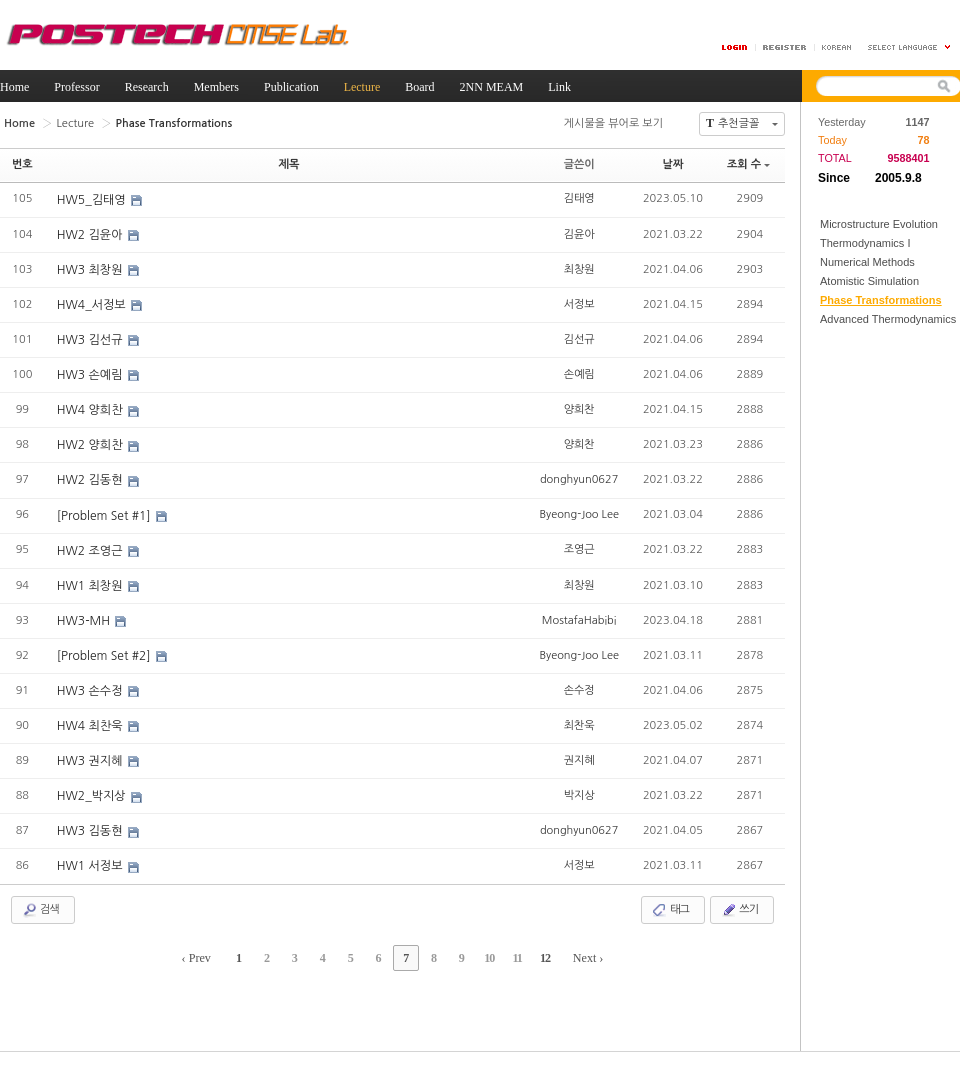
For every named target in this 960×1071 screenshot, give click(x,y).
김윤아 (579, 233)
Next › (585, 956)
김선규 (579, 338)
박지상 (579, 793)
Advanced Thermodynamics (888, 319)
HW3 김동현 (91, 830)
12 (542, 956)
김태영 (579, 198)
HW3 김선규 (91, 340)
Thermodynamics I (865, 243)
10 (488, 956)
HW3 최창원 (91, 270)
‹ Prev (199, 956)
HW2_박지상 (93, 795)
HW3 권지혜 (91, 760)
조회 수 (748, 164)
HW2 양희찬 (91, 445)
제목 (289, 164)
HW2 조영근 (91, 550)
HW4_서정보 (93, 305)
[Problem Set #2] (105, 655)
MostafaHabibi (579, 618)
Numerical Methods (867, 262)
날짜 (673, 164)
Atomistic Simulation (869, 281)
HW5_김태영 (93, 200)
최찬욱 (579, 723)
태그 (670, 908)
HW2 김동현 (91, 480)
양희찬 (579, 408)
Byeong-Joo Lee (578, 513)
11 (514, 956)
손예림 (579, 373)
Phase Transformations (881, 300)
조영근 (579, 548)
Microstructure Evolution (879, 224)
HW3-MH (85, 620)
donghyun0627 (579, 478)
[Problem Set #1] (105, 515)
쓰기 (739, 908)
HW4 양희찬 (91, 410)
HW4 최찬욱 (91, 725)
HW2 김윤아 (91, 235)
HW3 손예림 (91, 375)
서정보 (579, 303)
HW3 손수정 (91, 690)
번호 (22, 164)
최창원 (579, 268)
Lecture (74, 122)
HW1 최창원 (91, 585)
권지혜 (579, 758)
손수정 (579, 688)
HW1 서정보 (91, 865)
